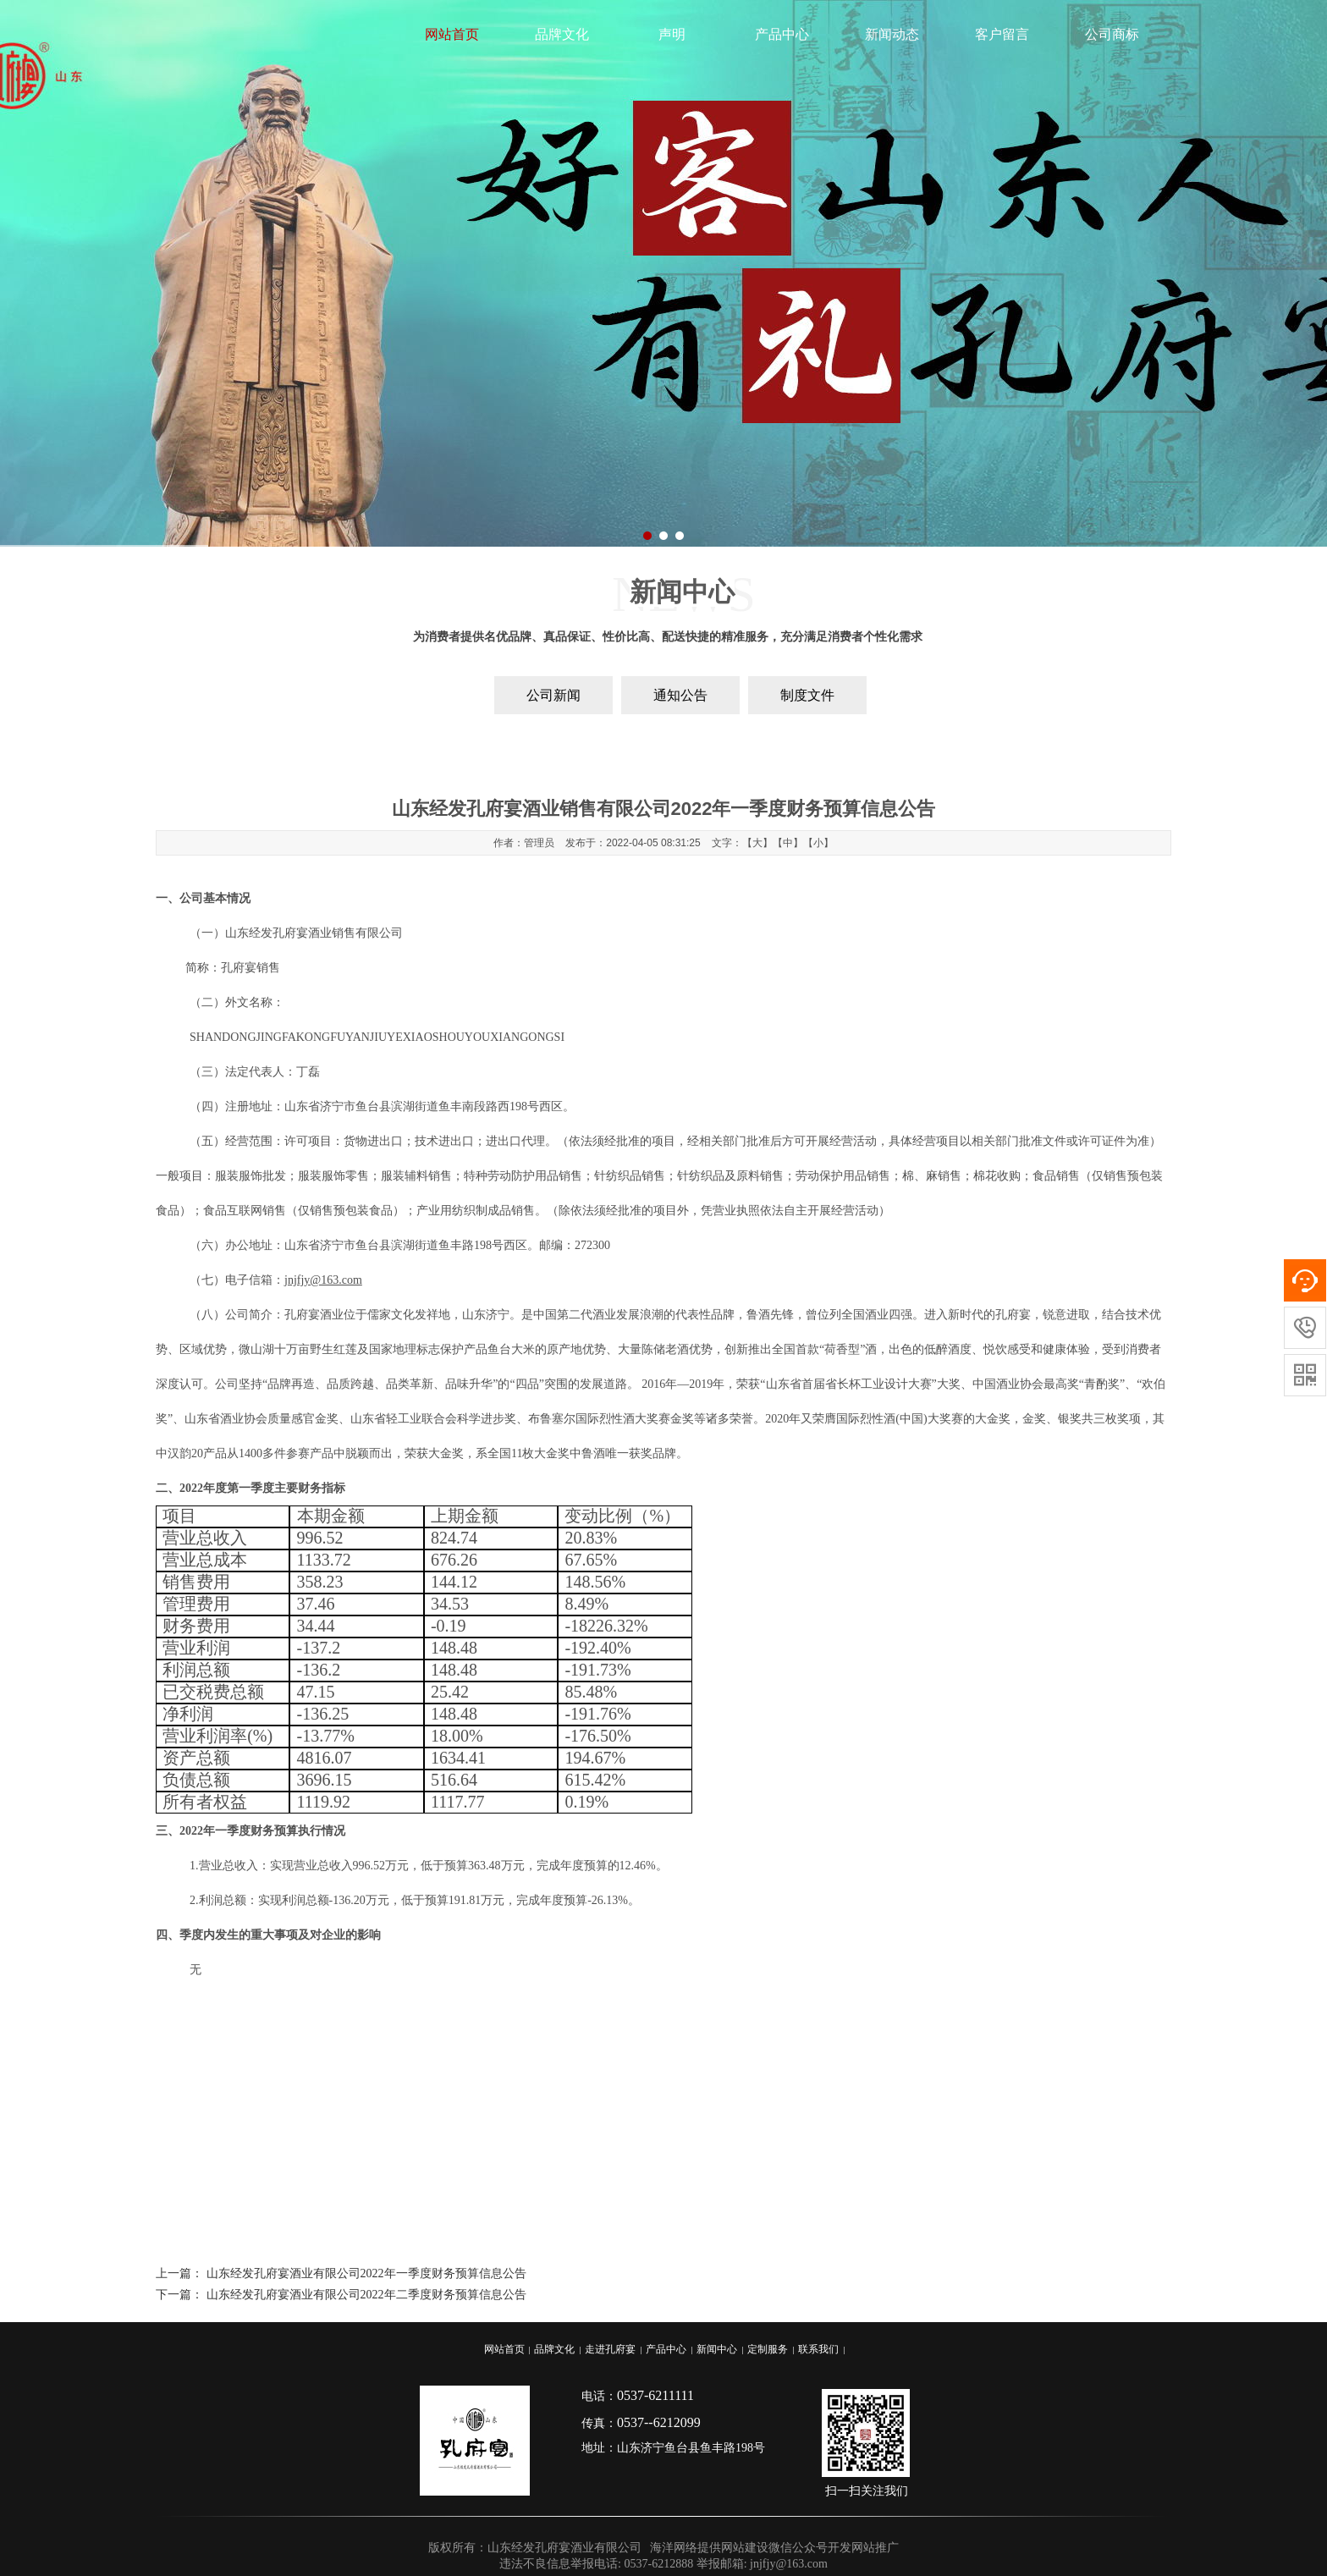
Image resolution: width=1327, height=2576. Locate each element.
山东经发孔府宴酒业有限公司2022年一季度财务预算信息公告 (366, 2273)
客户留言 (1002, 34)
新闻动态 (892, 34)
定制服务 (767, 2349)
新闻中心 (717, 2349)
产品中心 (782, 34)
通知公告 (680, 695)
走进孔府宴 (610, 2349)
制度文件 (807, 695)
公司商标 (1112, 34)
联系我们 (818, 2349)
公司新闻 (553, 695)
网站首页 (452, 34)
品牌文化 (562, 34)
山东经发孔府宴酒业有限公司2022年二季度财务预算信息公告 (366, 2294)
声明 (672, 34)
